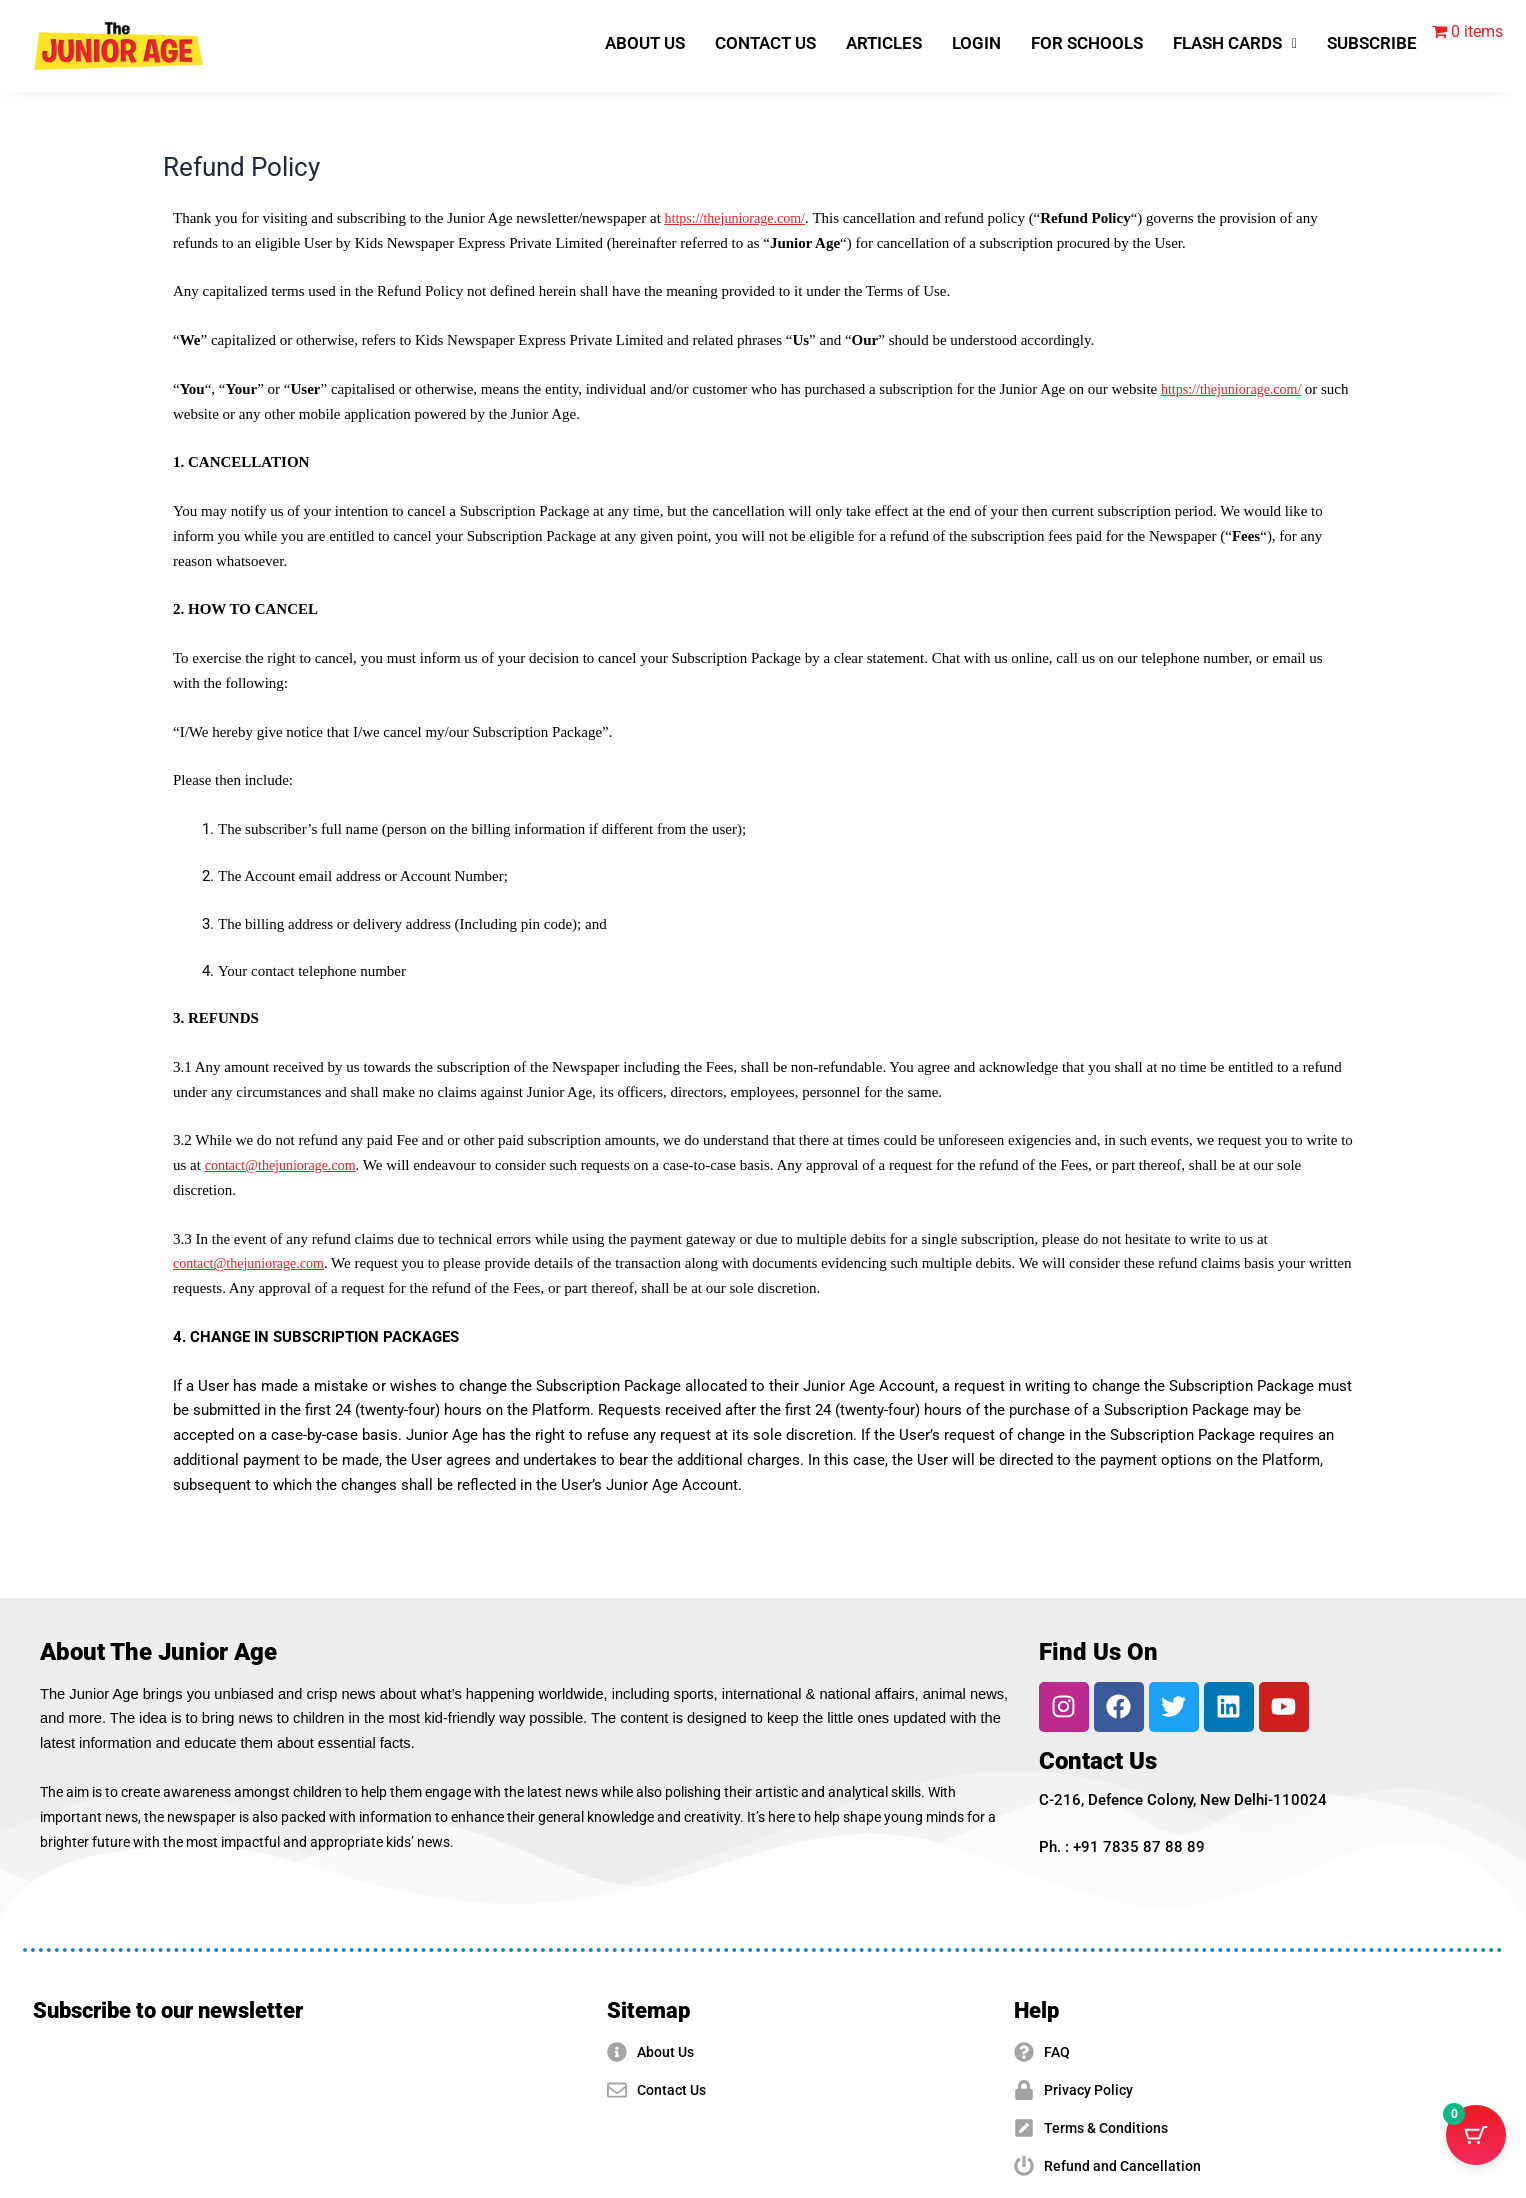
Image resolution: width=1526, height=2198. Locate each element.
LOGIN (976, 43)
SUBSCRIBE (1372, 43)
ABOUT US (645, 43)
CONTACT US (765, 43)
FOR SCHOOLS (1087, 43)
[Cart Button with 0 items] (1476, 2148)
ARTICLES (884, 43)
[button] (1235, 43)
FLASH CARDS (1235, 43)
